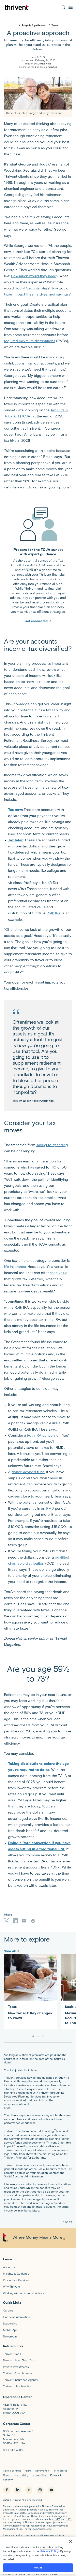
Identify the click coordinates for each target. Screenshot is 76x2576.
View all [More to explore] (12, 1951)
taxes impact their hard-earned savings (36, 294)
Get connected (38, 621)
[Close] (70, 2546)
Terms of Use (39, 2475)
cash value (58, 1273)
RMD (50, 1508)
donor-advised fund (28, 1472)
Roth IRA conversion (44, 1435)
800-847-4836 (12, 2450)
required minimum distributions (29, 341)
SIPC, (69, 2519)
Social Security (27, 288)
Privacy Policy (50, 2555)
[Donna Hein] (44, 63)
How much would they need (33, 276)
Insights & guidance (33, 25)
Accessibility (21, 2475)
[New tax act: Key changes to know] (30, 1989)
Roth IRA (54, 913)
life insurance (15, 1266)
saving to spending (52, 1145)
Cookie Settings (12, 2470)
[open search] (64, 7)
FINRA (57, 2519)
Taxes (54, 25)
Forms (28, 2470)
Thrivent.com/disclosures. (37, 2528)
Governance (42, 2470)
